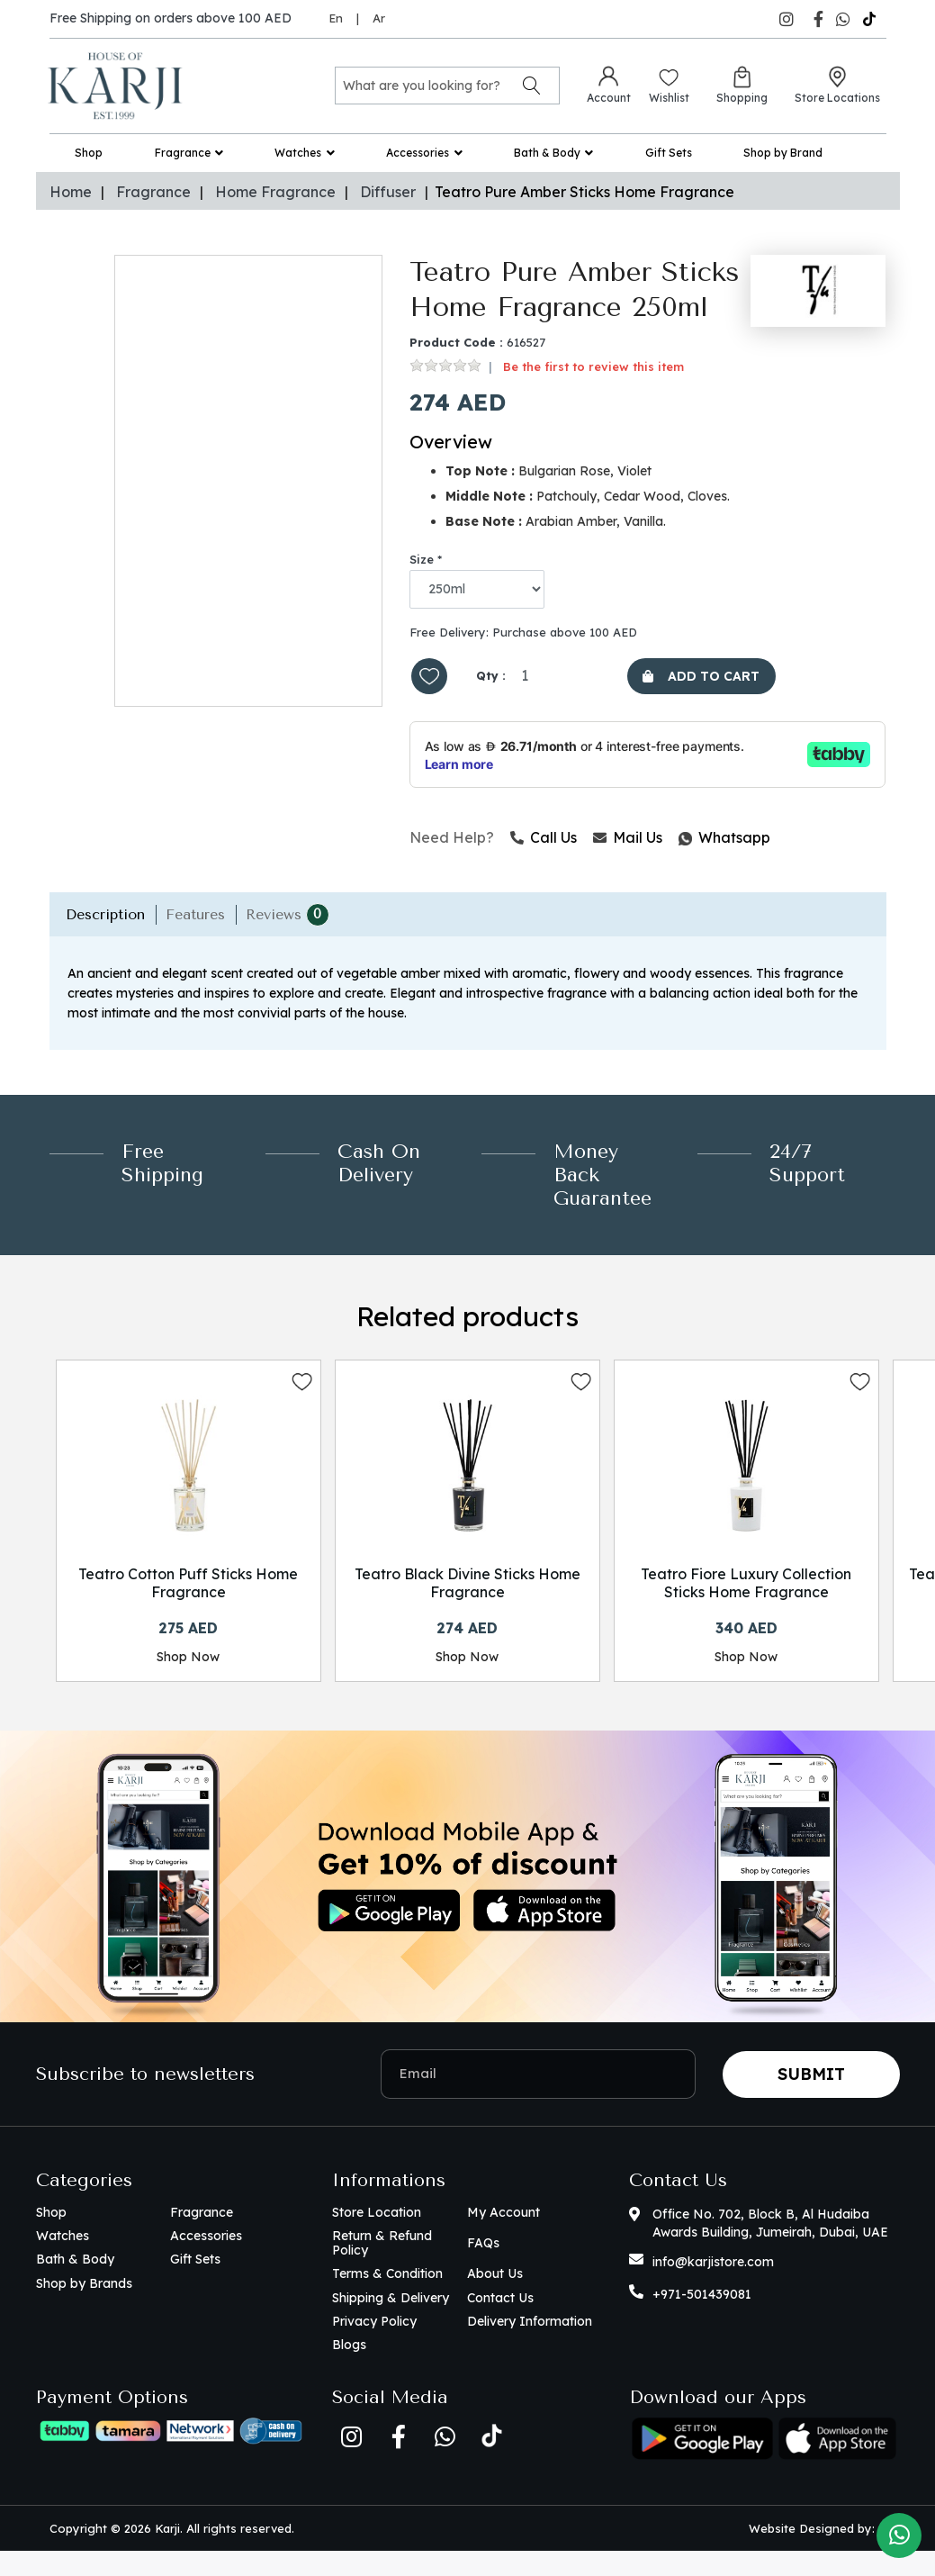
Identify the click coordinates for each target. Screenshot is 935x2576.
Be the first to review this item (593, 366)
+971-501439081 (701, 2319)
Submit (811, 2099)
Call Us (543, 842)
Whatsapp (679, 842)
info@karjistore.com (713, 2287)
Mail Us (627, 842)
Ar (379, 18)
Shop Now (188, 1664)
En (335, 18)
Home (70, 192)
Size (421, 559)
